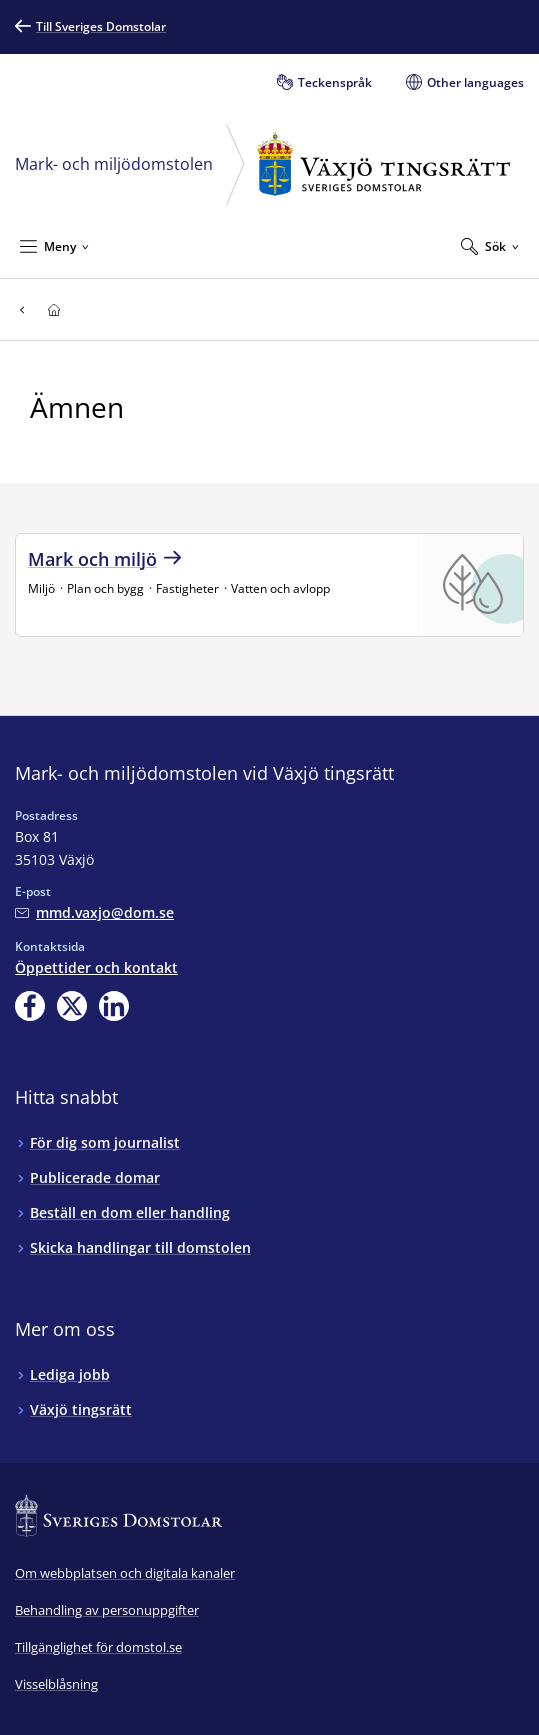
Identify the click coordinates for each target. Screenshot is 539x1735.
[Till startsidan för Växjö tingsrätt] (53, 309)
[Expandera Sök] (490, 246)
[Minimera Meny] (54, 246)
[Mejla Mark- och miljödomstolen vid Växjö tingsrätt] (94, 912)
